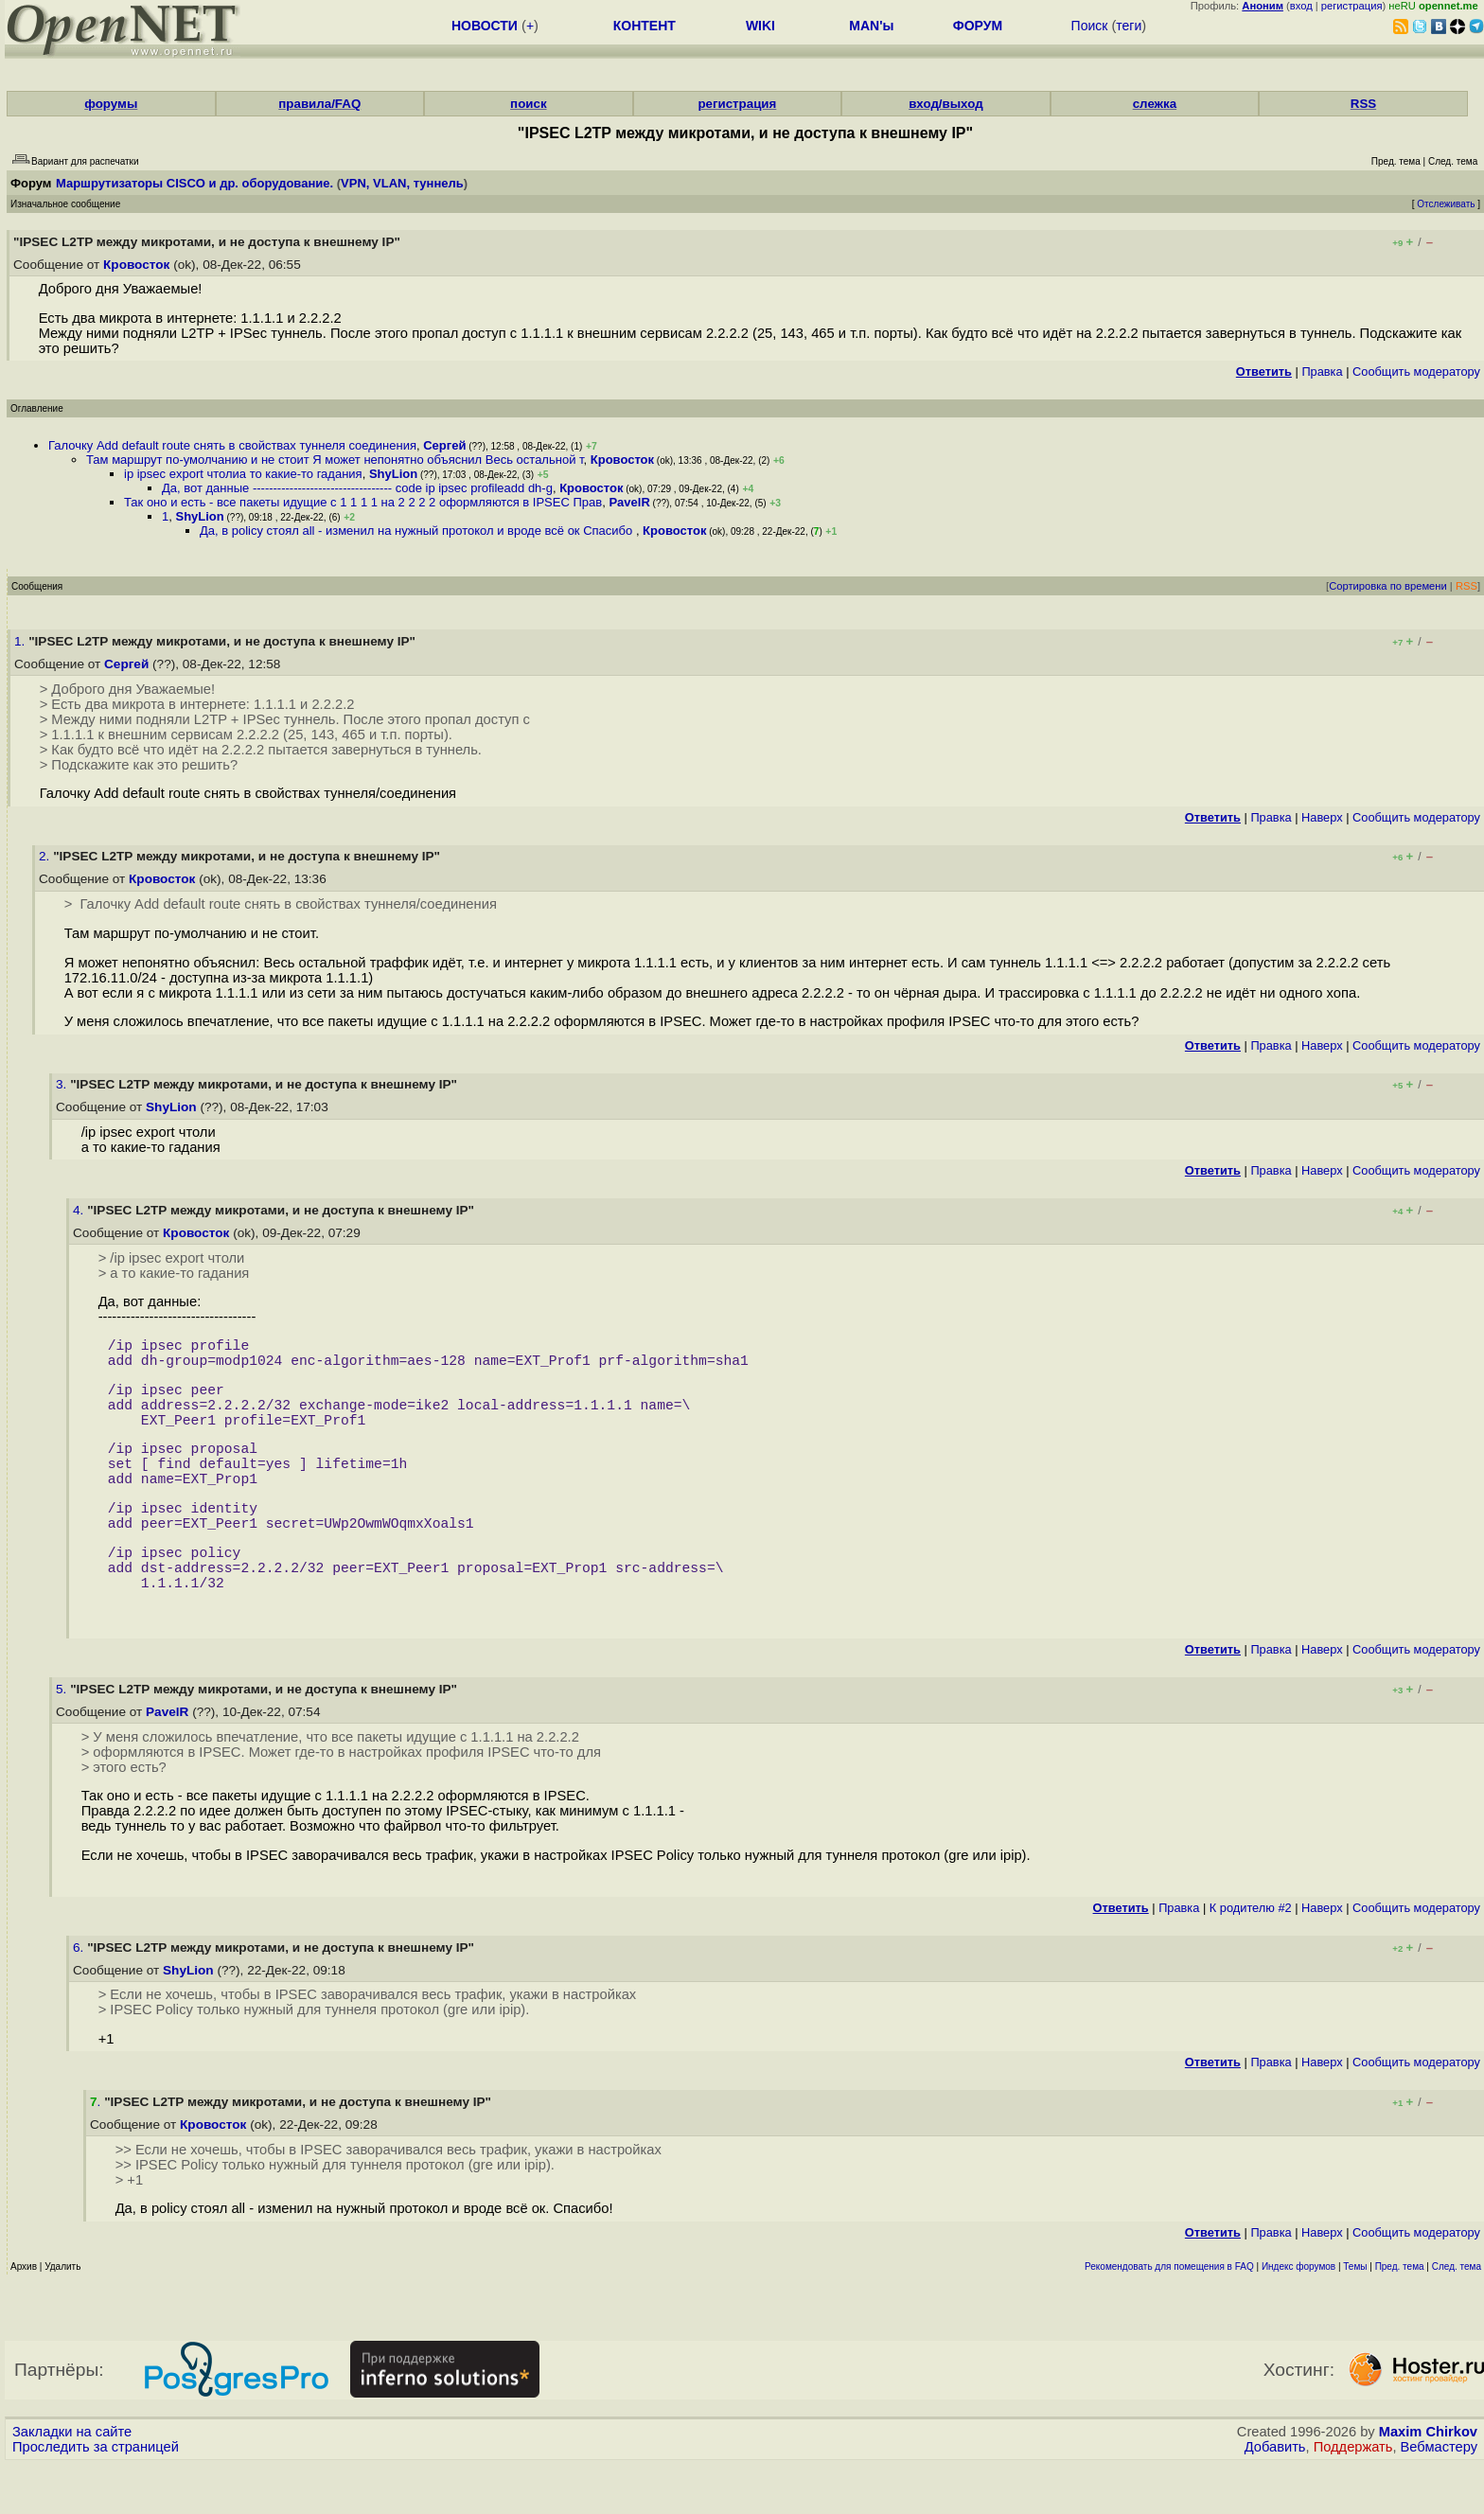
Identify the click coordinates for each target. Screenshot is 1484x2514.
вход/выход (946, 104)
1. (21, 641)
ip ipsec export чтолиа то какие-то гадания (243, 474)
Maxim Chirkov (1428, 2480)
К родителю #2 (1251, 1957)
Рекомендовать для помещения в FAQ (1169, 2315)
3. (63, 1084)
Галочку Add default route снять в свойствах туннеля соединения (232, 445)
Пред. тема (1399, 2315)
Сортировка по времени (1388, 586)
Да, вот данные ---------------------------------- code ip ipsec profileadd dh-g (357, 488)
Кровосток (136, 264)
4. (80, 1210)
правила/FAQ (319, 104)
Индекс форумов (1298, 2315)
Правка (1321, 371)
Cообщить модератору (1416, 371)
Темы (1355, 2315)
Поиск (1089, 25)
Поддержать (1353, 2496)
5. (63, 1738)
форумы (110, 104)
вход (1301, 5)
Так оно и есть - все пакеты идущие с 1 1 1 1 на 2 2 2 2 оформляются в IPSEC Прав (363, 502)
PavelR (629, 502)
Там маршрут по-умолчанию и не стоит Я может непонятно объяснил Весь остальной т (335, 459)
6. (80, 1997)
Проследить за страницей (95, 2496)
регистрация (1352, 5)
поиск (528, 104)
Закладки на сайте (72, 2480)
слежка (1154, 104)
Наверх (1322, 817)
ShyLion (393, 474)
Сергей (444, 445)
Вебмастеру (1439, 2496)
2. (46, 856)
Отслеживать (1446, 204)
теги (1128, 25)
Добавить (1275, 2496)
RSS (1363, 104)
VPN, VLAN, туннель (402, 183)
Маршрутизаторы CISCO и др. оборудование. (194, 183)
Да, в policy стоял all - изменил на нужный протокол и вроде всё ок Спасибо (418, 530)
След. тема (1456, 2315)
